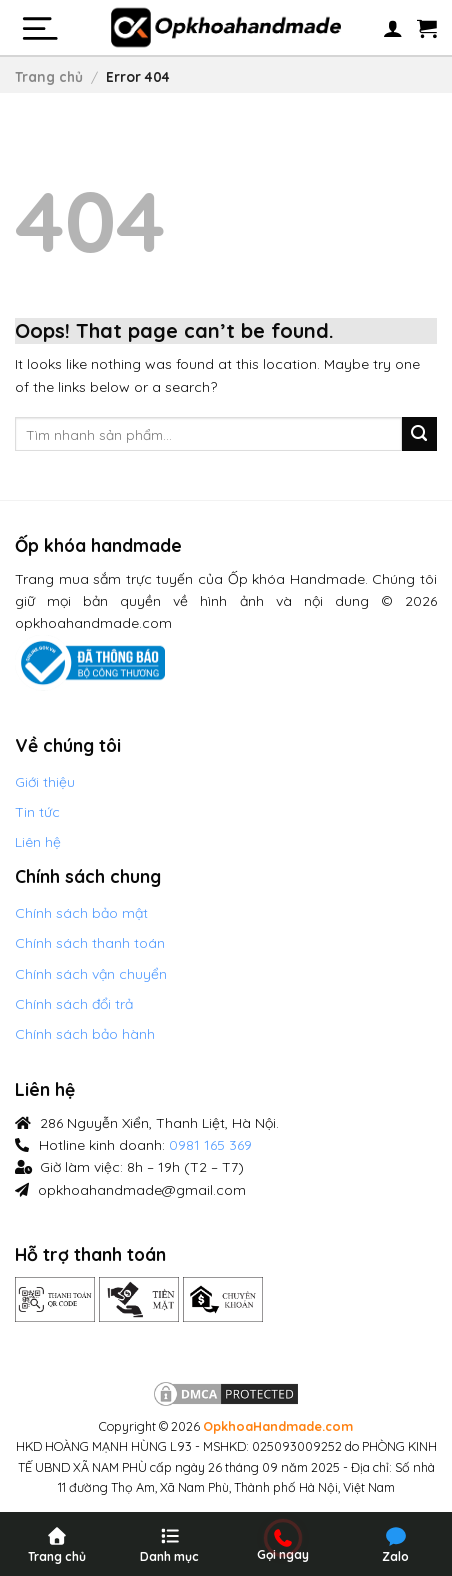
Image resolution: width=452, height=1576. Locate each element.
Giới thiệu (45, 782)
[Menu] (39, 28)
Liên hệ (38, 842)
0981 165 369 (210, 1145)
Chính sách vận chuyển (91, 974)
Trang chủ (49, 76)
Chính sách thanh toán (90, 943)
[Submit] (419, 434)
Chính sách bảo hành (85, 1034)
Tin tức (37, 812)
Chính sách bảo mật (81, 913)
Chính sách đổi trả (74, 1004)
